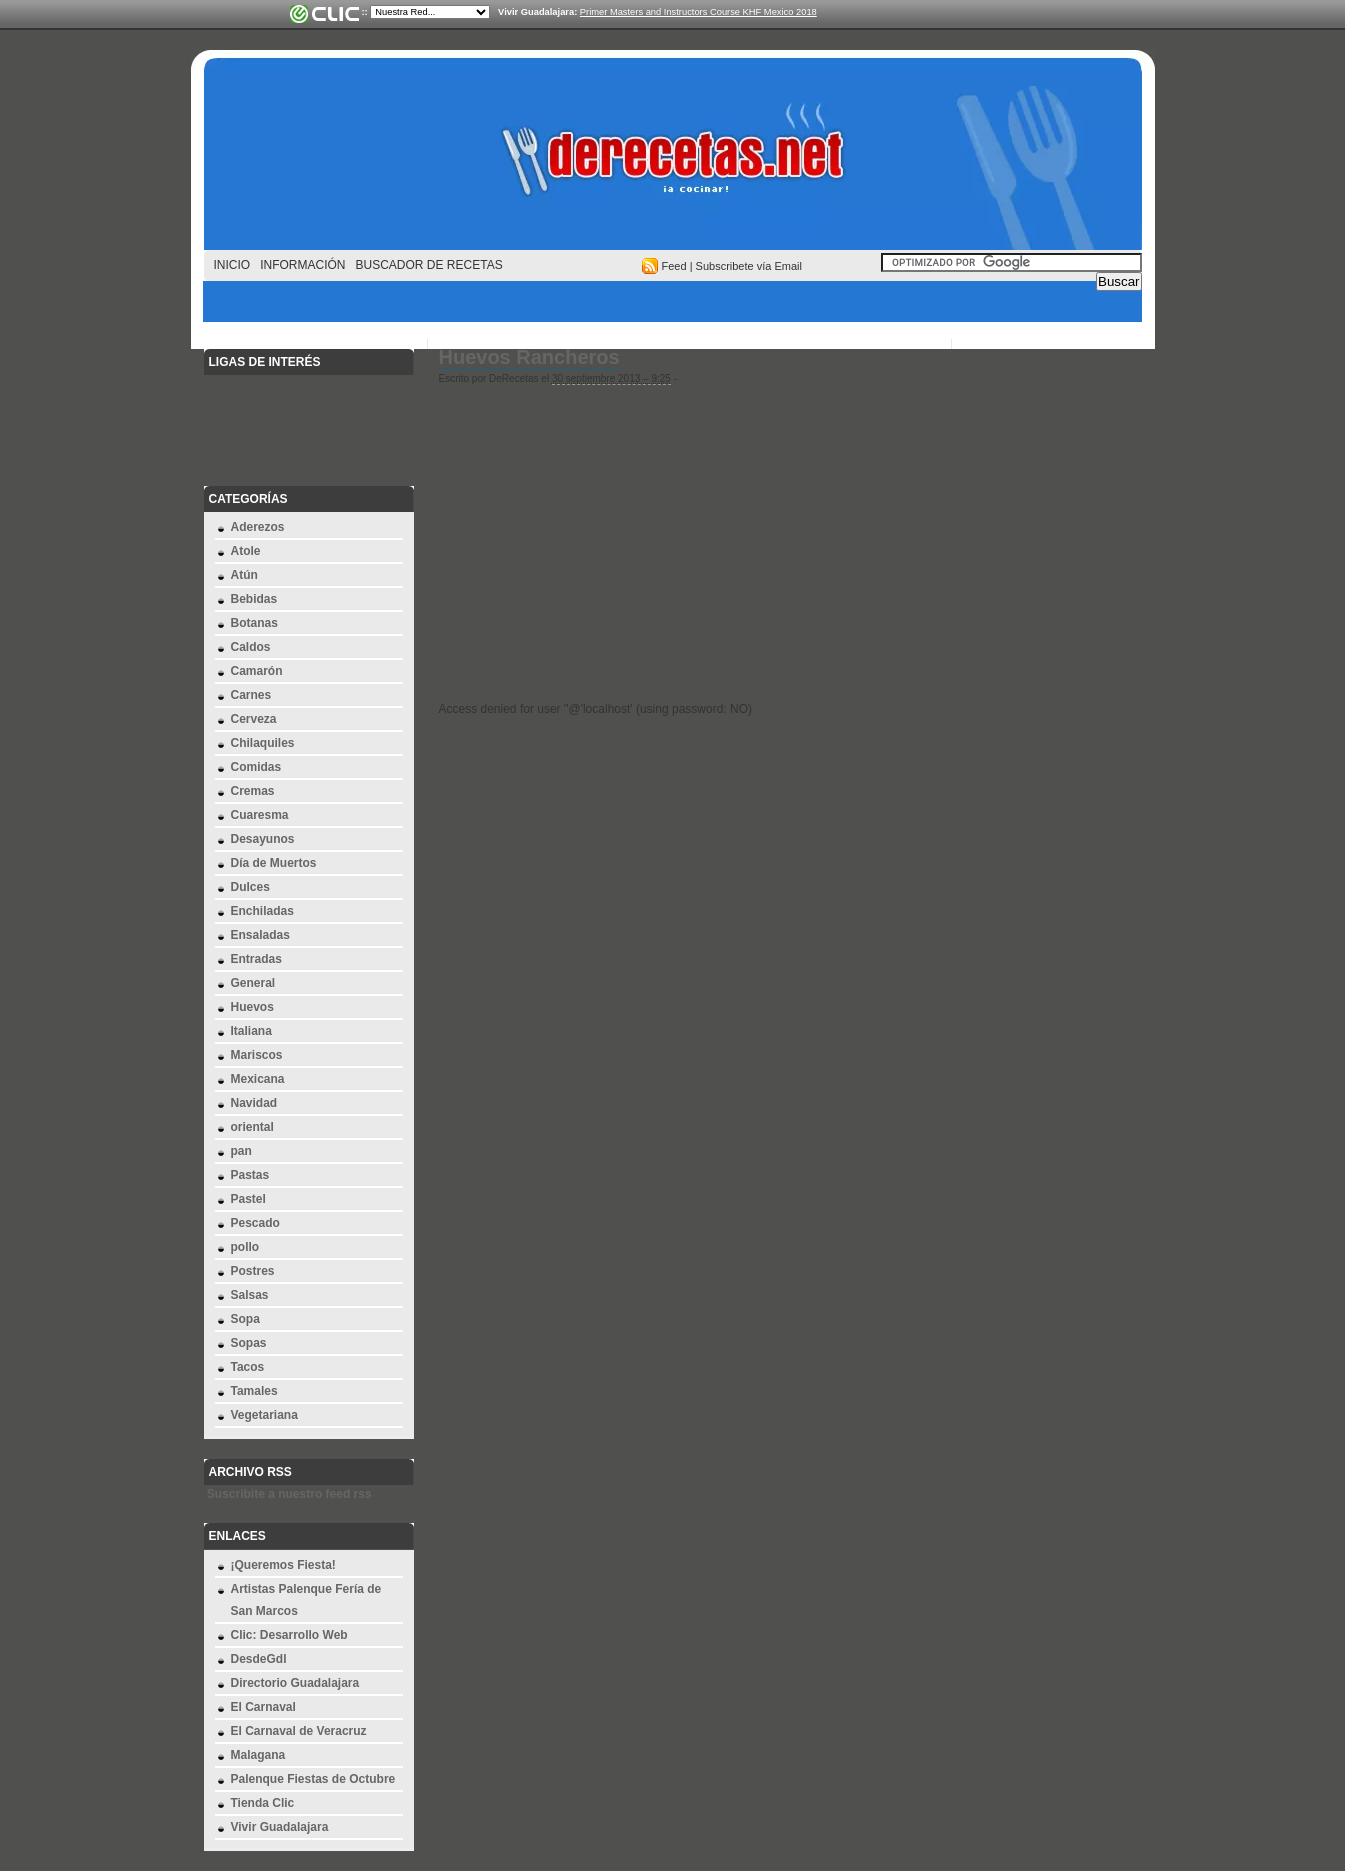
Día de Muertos (274, 863)
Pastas (250, 1175)
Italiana (251, 1031)
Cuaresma (260, 815)
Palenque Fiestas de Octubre (313, 1779)
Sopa (245, 1319)
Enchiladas (262, 911)
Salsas (250, 1295)
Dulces (250, 887)
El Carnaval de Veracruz (299, 1731)
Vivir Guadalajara (280, 1827)
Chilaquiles (263, 743)
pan (241, 1151)
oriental (252, 1127)
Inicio (232, 265)
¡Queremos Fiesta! (283, 1565)
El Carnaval (263, 1707)
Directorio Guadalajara (295, 1683)
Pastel (248, 1199)
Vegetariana (264, 1415)
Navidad (254, 1103)
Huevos (252, 1007)
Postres (253, 1271)
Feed (674, 266)
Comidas (256, 767)
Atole (246, 551)
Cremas (253, 791)
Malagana (258, 1755)
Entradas (256, 959)
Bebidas (254, 599)
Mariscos (257, 1055)
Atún (244, 575)
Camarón (257, 671)
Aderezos (258, 527)
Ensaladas (260, 935)
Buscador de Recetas (429, 265)
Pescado (255, 1223)
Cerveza (254, 719)
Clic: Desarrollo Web (289, 1635)
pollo (245, 1247)
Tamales (254, 1391)
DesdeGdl (259, 1659)
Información (302, 265)
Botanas (254, 623)
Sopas (249, 1343)
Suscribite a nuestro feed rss (289, 1494)
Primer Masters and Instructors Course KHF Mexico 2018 (698, 12)
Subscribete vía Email (749, 266)
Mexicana (258, 1079)
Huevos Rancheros (529, 357)
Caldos (251, 647)
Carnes (251, 695)
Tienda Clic (263, 1803)
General (253, 983)
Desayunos (263, 839)
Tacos (248, 1367)
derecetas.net (673, 160)
